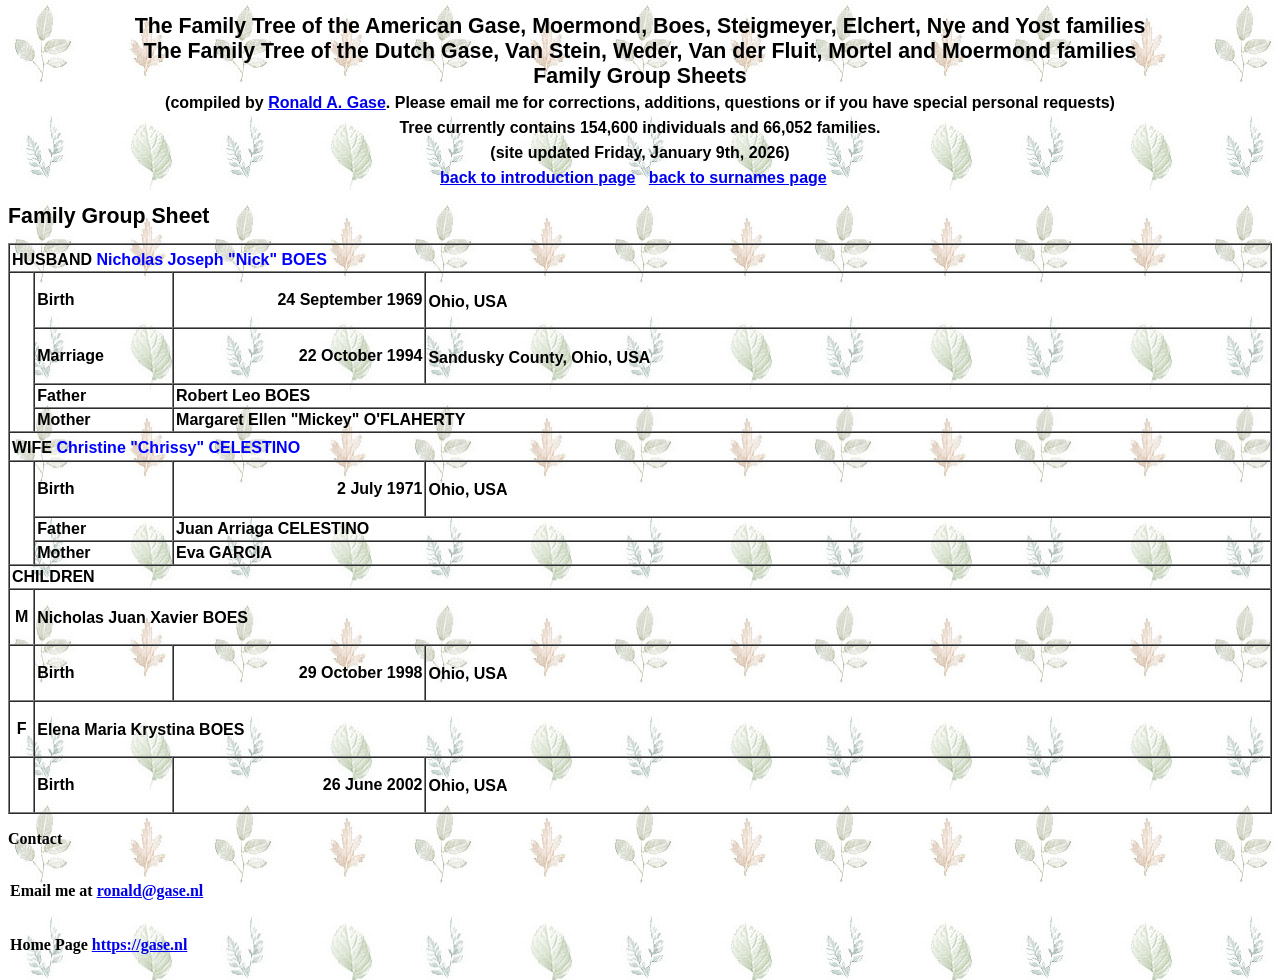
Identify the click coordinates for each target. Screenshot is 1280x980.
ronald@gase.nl (150, 890)
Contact (35, 838)
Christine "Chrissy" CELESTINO (178, 448)
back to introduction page (538, 177)
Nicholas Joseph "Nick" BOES (211, 259)
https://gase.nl (140, 944)
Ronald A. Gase (327, 102)
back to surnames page (738, 177)
